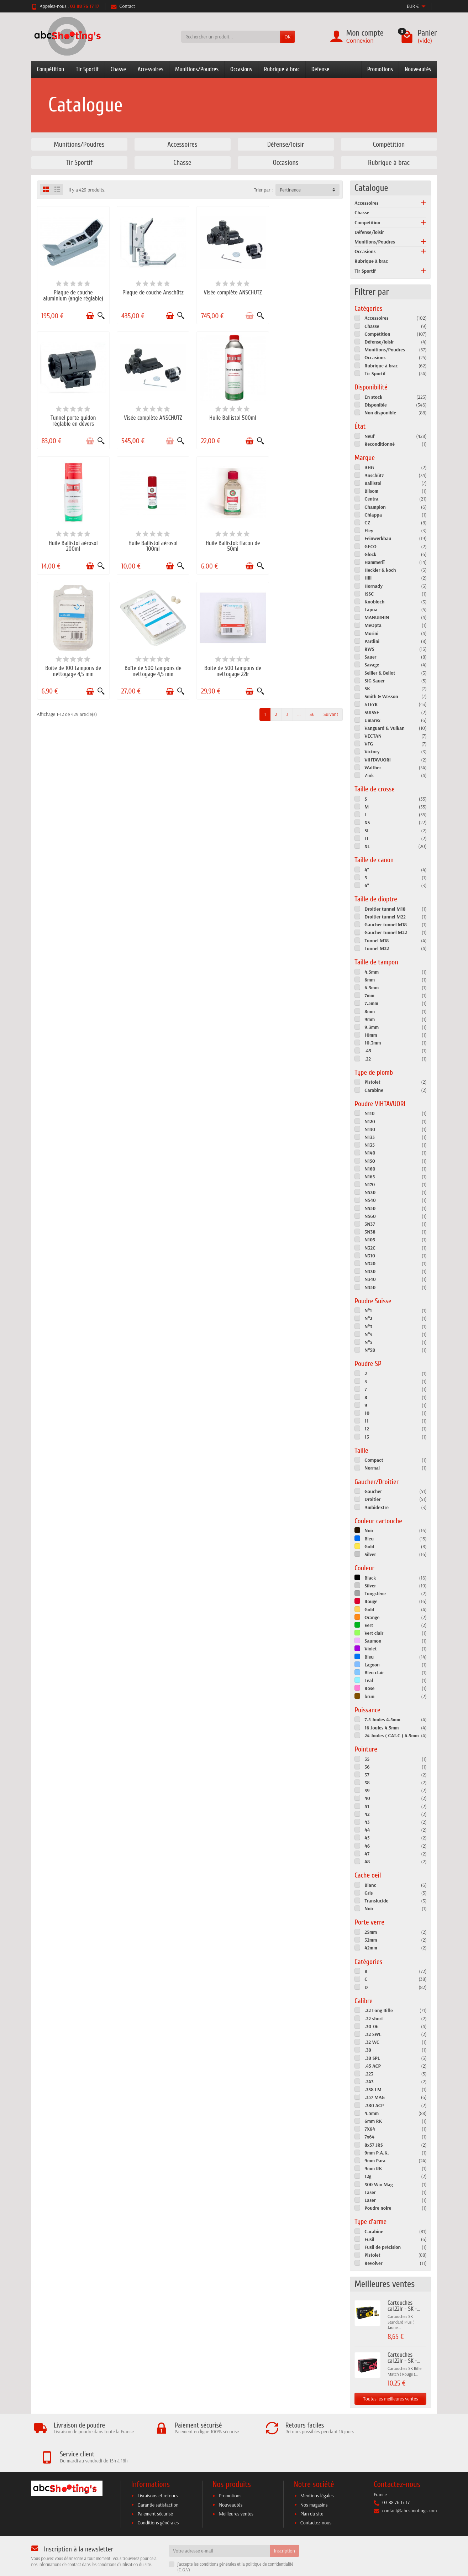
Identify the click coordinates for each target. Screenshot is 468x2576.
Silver (370, 1554)
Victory (371, 751)
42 (366, 1814)
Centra (371, 499)
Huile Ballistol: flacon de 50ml (72, 541)
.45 (367, 1050)
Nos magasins (314, 2481)
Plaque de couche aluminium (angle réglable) (72, 294)
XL (367, 846)
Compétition (50, 69)
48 (367, 1861)
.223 (368, 2073)
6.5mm (371, 987)
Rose (369, 1688)
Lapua (370, 609)
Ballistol (373, 483)
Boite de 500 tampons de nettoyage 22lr (307, 541)
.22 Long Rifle (378, 2010)
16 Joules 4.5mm (381, 1727)
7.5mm (371, 1003)
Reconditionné (379, 444)
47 (366, 1853)
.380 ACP (374, 2105)
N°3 (368, 1326)
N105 (369, 1239)
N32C (369, 1248)
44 (367, 1830)
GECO (370, 546)
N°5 (368, 1342)
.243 (368, 2081)
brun (369, 1696)
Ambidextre (376, 1507)
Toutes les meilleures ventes (390, 2399)
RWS (369, 649)
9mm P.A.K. (376, 2153)
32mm (370, 1940)
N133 (369, 1137)
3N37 (369, 1224)
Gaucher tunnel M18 (385, 924)
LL (366, 838)
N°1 (368, 1310)
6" (366, 885)
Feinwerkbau (377, 538)
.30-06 (371, 2026)
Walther (372, 767)
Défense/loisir (369, 232)
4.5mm (371, 972)
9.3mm (371, 1027)
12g (367, 2176)
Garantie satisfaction (157, 2481)
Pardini (371, 641)
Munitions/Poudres (197, 69)
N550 (369, 1208)
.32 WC (371, 2042)
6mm (369, 980)
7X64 (369, 2129)
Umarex (372, 720)
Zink (369, 775)
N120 (369, 1121)
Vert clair (373, 1633)
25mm (370, 1932)
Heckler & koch (380, 570)
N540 (370, 1200)
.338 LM (373, 2089)
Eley (368, 530)
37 (366, 1774)
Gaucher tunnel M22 (385, 932)
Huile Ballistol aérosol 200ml (228, 417)
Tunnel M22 (376, 948)
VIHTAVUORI (377, 759)
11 (366, 1421)
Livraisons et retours (157, 2472)
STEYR (371, 704)
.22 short (373, 2018)
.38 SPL (372, 2058)
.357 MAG (374, 2097)
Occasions (241, 69)
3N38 (369, 1232)
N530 (369, 1192)
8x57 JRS (373, 2145)
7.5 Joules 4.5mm (382, 1719)
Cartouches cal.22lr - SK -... (404, 2305)
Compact (373, 1460)
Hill (368, 578)
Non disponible (380, 412)
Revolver (373, 2263)
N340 (370, 1279)
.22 (367, 1059)
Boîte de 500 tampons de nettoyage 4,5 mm (229, 541)
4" (366, 869)
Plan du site (312, 2490)
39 (366, 1790)
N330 (369, 1271)
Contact (123, 6)
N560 (370, 1216)
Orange (371, 1617)
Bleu (369, 1538)
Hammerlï (374, 562)
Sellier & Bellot (379, 673)
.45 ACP (372, 2066)
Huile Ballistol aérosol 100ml (307, 417)
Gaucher (373, 1491)
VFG (368, 743)
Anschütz (374, 475)
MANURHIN (376, 617)
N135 (369, 1145)
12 (366, 1428)
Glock (370, 554)
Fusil (369, 2239)
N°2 (368, 1318)
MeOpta (373, 625)
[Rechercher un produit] (230, 37)
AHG (369, 467)
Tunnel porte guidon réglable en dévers (307, 294)
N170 (369, 1184)
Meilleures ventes (236, 2490)
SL (366, 830)
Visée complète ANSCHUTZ (229, 291)
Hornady (373, 586)
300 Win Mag (378, 2184)
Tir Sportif (87, 69)
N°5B (369, 1350)
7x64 (369, 2136)
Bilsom (371, 491)
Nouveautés (418, 69)
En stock (373, 397)
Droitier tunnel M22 (384, 916)
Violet (370, 1648)
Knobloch (374, 601)
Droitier (372, 1499)
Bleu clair (374, 1672)
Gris (368, 1893)
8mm (369, 1011)
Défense (320, 69)
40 (367, 1798)
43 (366, 1822)
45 (366, 1837)
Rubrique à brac (282, 69)
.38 (367, 2050)
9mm (369, 1019)
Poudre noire (377, 2208)
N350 (369, 1287)
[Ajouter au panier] (88, 314)
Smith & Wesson (381, 696)
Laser (369, 2192)
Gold (369, 1546)
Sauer (370, 657)
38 (366, 1782)
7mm (369, 995)
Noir (368, 1530)
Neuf (369, 436)
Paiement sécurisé (155, 2490)
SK (367, 688)
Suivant (331, 584)
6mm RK (373, 2121)
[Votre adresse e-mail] (219, 2527)
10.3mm (372, 1043)
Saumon (372, 1641)
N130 (369, 1129)
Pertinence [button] (290, 190)
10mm (370, 1035)
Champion (374, 507)
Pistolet (372, 1082)
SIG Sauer (374, 680)
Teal (368, 1680)
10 (366, 1413)
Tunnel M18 (376, 940)
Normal (372, 1468)
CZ (367, 522)
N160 (369, 1169)
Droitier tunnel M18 (384, 909)
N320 (369, 1263)
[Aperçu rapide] (99, 314)
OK (287, 36)
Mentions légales (317, 2472)
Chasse (118, 69)
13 (366, 1437)
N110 (369, 1113)
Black (370, 1578)
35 (366, 1759)
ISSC (369, 594)
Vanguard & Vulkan (384, 728)
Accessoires (150, 69)
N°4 (368, 1334)
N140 (369, 1153)
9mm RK (373, 2168)
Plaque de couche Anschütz (151, 291)
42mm (370, 1947)
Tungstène (375, 1593)
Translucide (376, 1900)
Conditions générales (158, 2499)
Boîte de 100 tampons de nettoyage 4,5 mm (151, 541)
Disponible (375, 405)
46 (367, 1846)
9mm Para (374, 2160)
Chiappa (373, 515)
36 (312, 584)
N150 (369, 1161)
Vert (368, 1625)
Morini (371, 633)
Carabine (373, 1090)
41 (366, 1806)
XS (367, 822)
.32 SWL (372, 2034)
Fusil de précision (382, 2247)
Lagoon (372, 1664)
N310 (369, 1255)
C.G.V (184, 2546)
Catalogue (371, 188)
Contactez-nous (315, 2499)
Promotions (380, 69)
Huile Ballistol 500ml (150, 414)
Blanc (370, 1885)
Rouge (370, 1601)
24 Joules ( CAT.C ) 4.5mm (391, 1735)
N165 (369, 1176)
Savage (371, 664)
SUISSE (371, 712)
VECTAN (372, 736)
